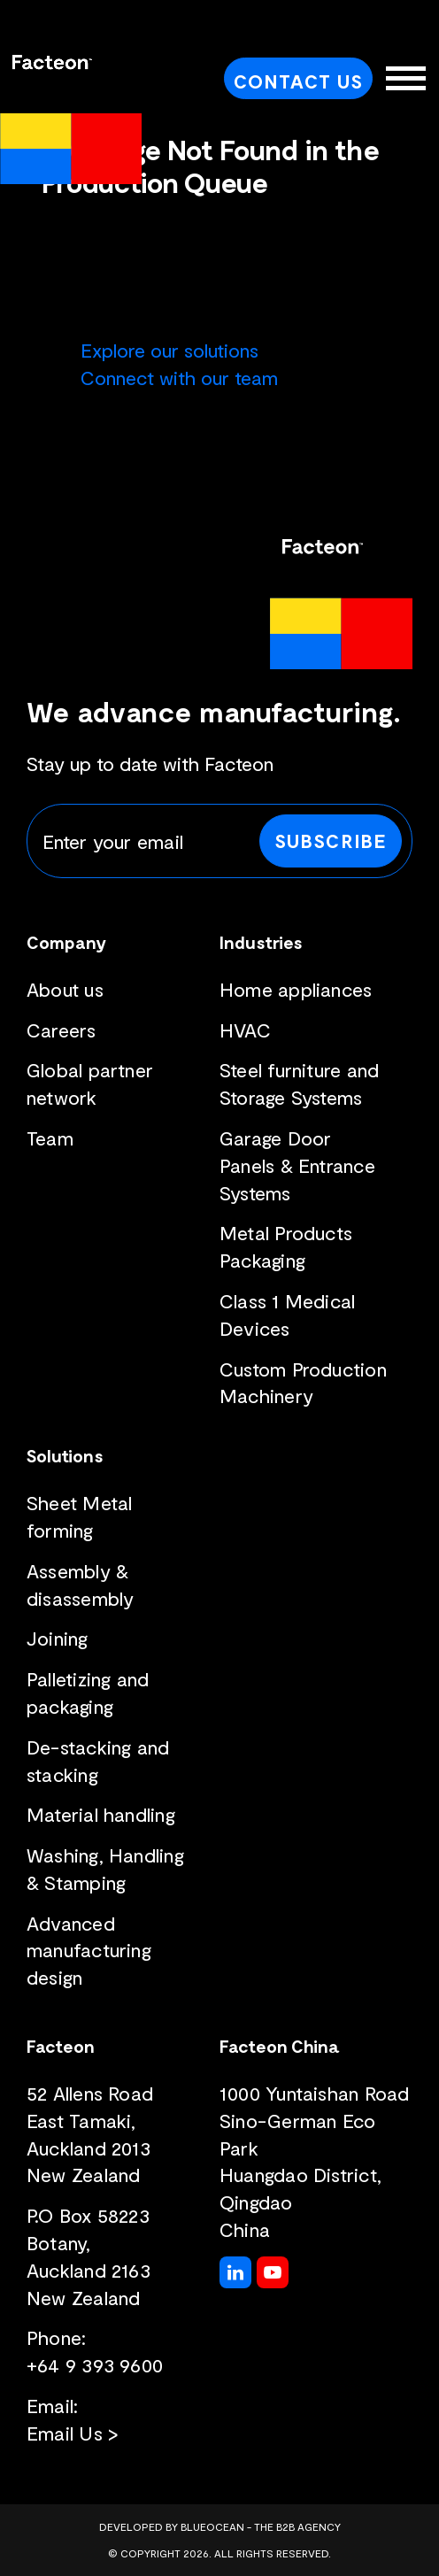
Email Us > (73, 2432)
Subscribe (330, 840)
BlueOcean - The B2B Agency (261, 2526)
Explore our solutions (169, 349)
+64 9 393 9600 (95, 2364)
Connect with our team (179, 377)
